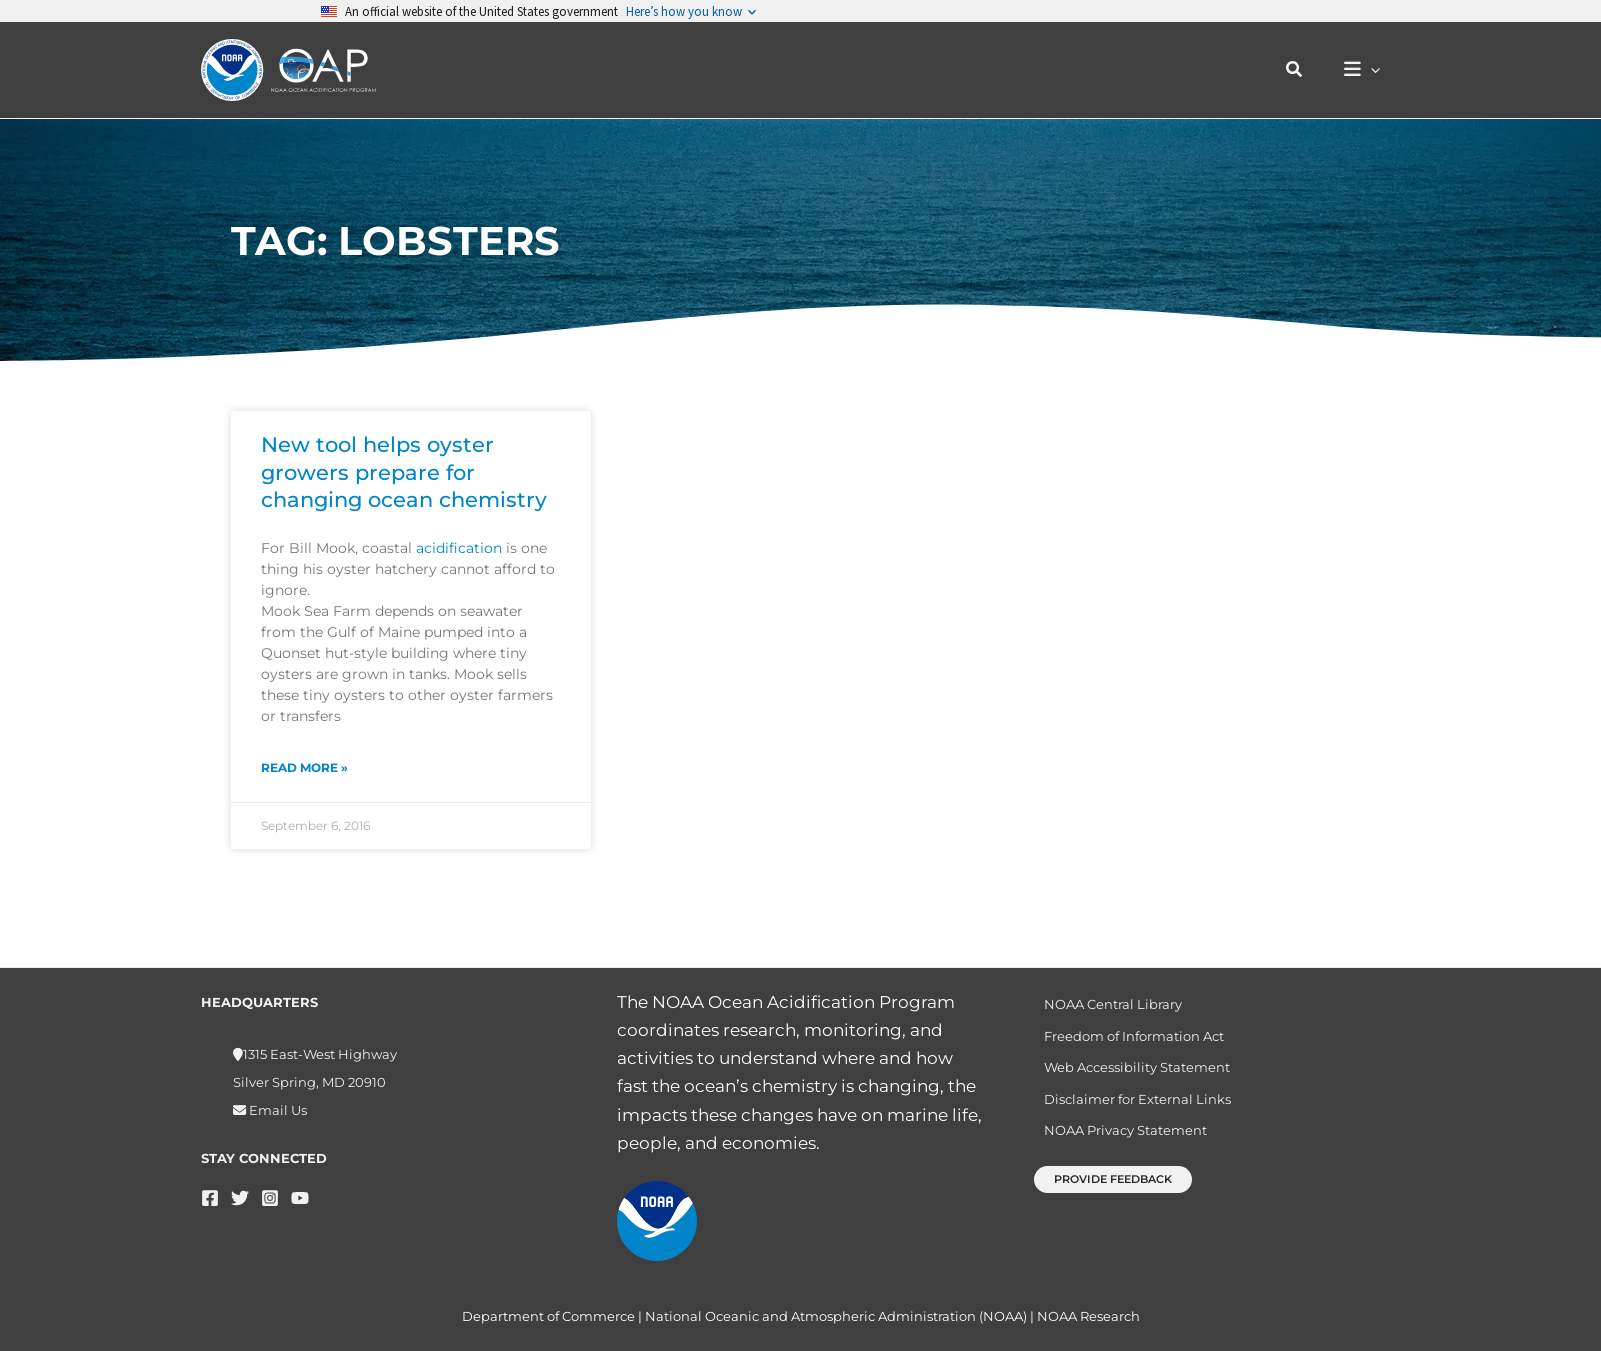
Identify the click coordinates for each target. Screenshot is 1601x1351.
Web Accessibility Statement (1130, 1073)
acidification (459, 548)
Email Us (276, 1110)
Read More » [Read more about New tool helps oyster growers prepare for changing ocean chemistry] (304, 767)
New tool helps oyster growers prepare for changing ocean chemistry (404, 472)
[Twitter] (240, 1198)
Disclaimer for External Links (1130, 1107)
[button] (1305, 70)
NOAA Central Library (1106, 1005)
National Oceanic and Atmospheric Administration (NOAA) (836, 1316)
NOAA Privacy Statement (1118, 1142)
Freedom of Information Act (1127, 1039)
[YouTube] (300, 1198)
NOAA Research (1088, 1316)
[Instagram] (270, 1198)
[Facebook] (210, 1198)
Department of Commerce (548, 1316)
